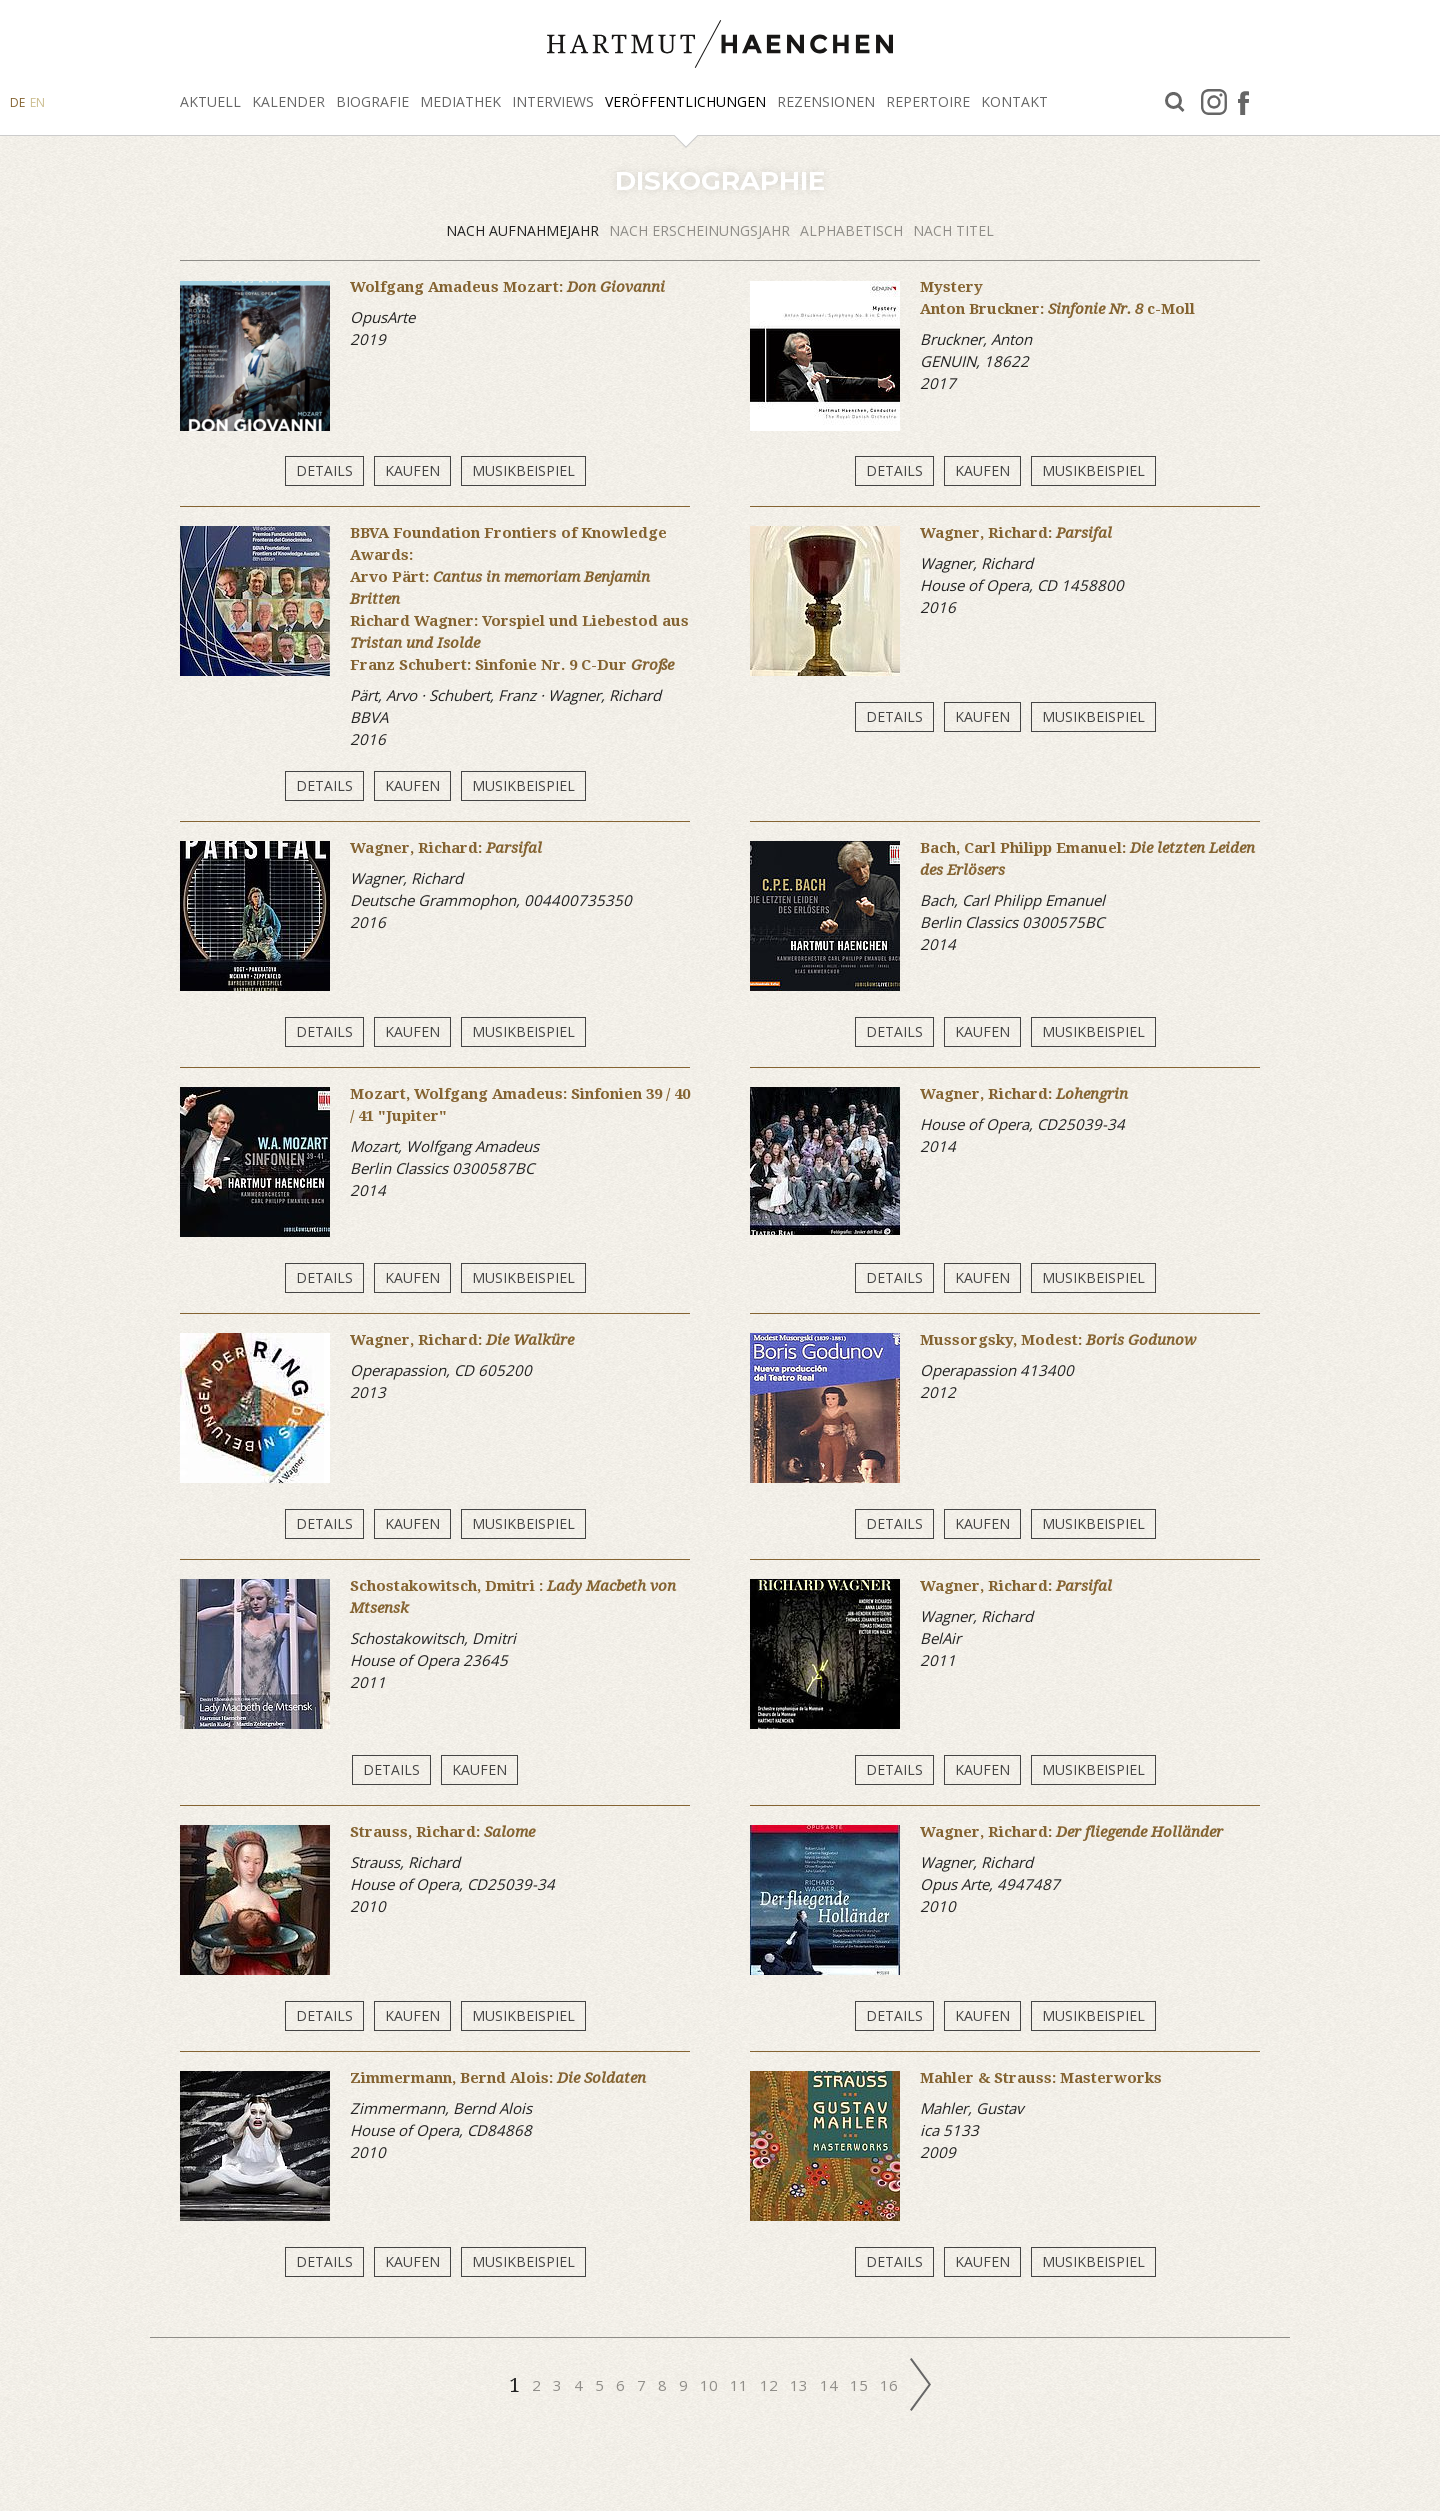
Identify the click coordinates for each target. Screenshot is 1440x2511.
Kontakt (1014, 101)
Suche (1175, 102)
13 (799, 2385)
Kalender (288, 101)
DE (17, 102)
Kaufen (412, 470)
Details (324, 470)
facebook (1243, 102)
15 (859, 2385)
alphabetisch (851, 230)
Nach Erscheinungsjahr (699, 230)
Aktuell (210, 101)
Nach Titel (953, 230)
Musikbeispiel (523, 470)
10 (709, 2385)
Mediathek (460, 101)
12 (769, 2385)
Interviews (553, 101)
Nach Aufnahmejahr (522, 230)
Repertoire (928, 101)
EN (37, 102)
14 (829, 2385)
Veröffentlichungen (685, 101)
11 (739, 2385)
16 (889, 2385)
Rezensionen (826, 101)
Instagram (1214, 102)
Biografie (372, 101)
